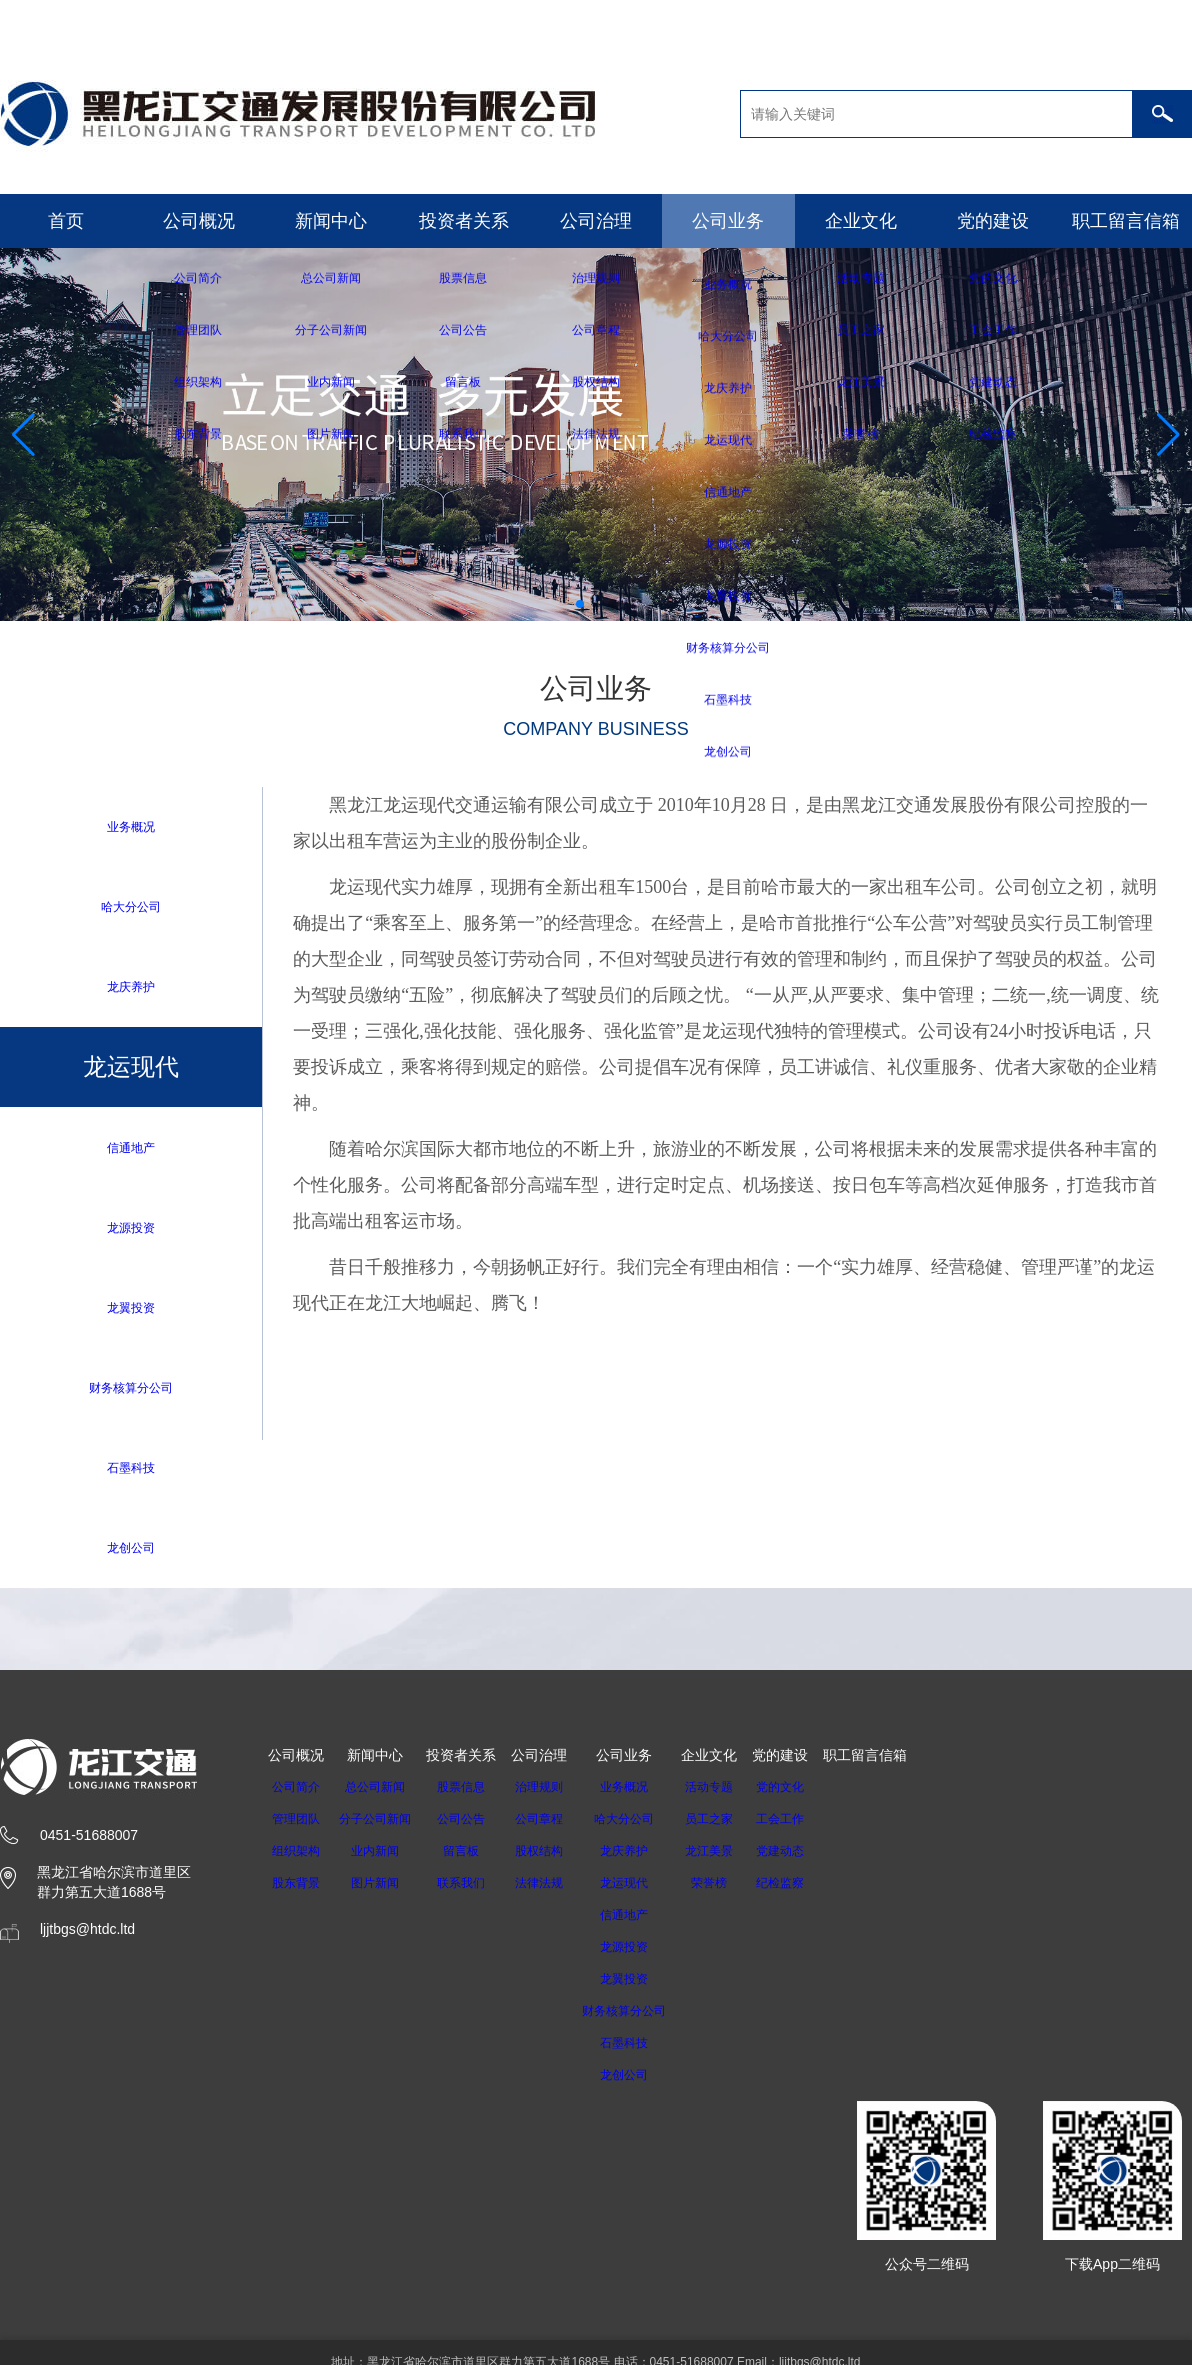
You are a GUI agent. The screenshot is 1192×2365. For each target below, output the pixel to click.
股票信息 (473, 1796)
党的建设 (993, 221)
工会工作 (806, 1828)
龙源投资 (131, 1231)
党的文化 (806, 1796)
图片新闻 (381, 1892)
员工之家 (735, 1828)
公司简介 (296, 1796)
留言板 (473, 1860)
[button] (580, 604)
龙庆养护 (131, 988)
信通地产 (131, 1150)
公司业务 (728, 221)
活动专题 (735, 1796)
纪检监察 (806, 1892)
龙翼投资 (131, 1312)
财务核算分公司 (131, 1393)
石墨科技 (131, 1474)
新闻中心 (331, 221)
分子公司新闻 (381, 1828)
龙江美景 (735, 1860)
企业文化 (861, 221)
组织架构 (296, 1860)
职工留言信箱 (1126, 221)
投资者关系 (464, 221)
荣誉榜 (735, 1892)
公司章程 (551, 1828)
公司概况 (199, 221)
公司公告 (473, 1828)
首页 (66, 221)
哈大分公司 (131, 907)
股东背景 (296, 1892)
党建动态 (806, 1860)
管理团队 (296, 1828)
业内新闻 (381, 1860)
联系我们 (473, 1892)
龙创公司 (131, 1555)
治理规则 (551, 1796)
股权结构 (551, 1860)
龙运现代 (643, 1892)
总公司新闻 (381, 1796)
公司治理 (596, 221)
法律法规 (551, 1892)
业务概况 (131, 826)
